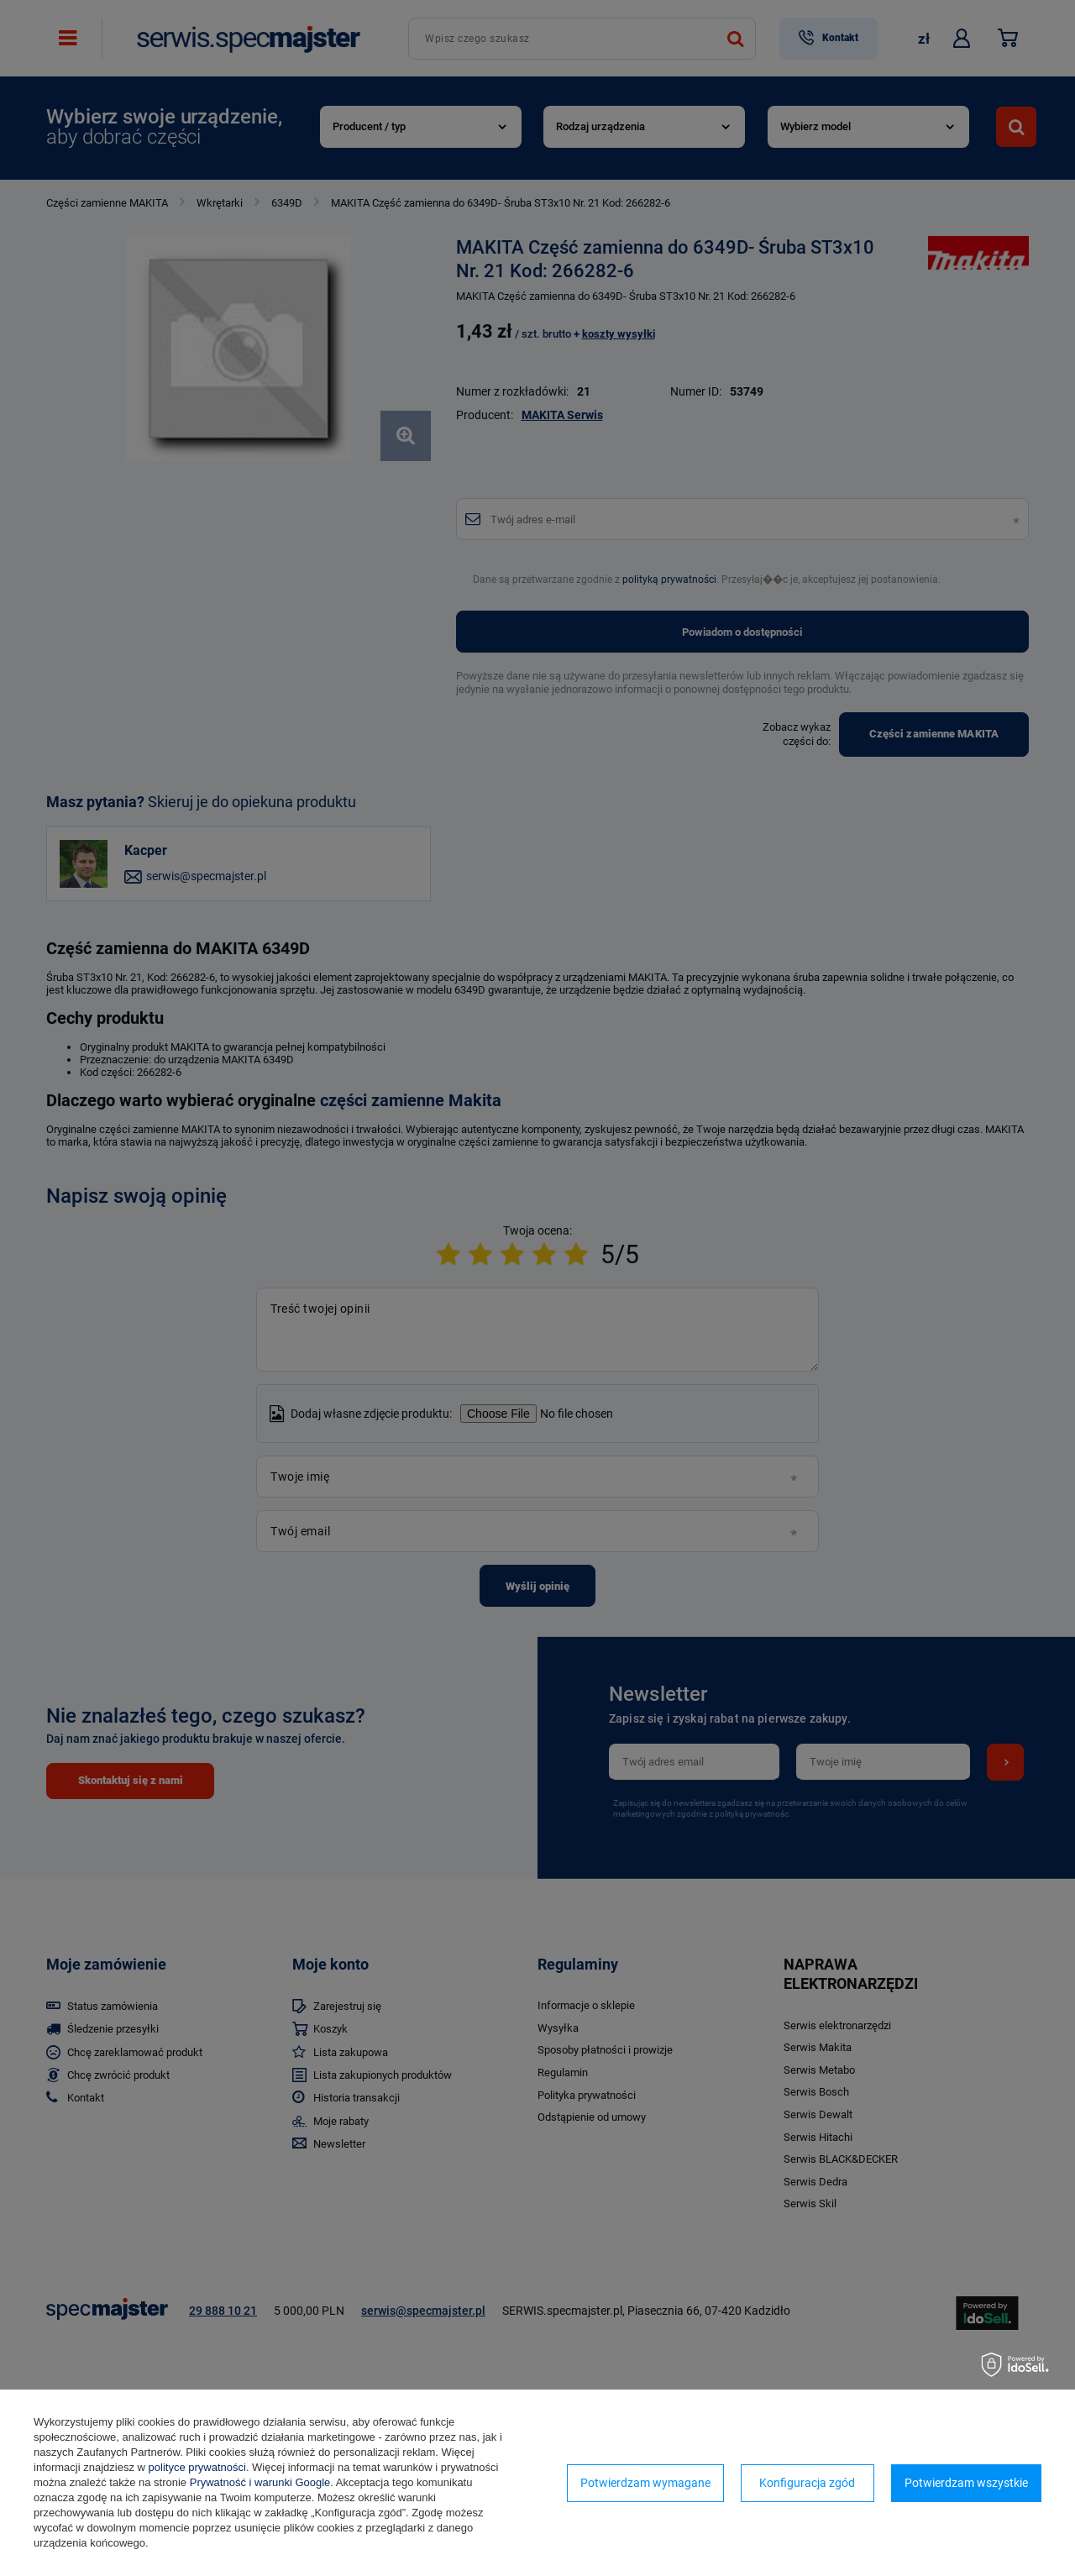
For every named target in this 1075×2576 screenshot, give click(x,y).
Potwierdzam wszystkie (966, 2482)
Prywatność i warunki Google (260, 2482)
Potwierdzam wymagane (645, 2482)
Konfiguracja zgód (807, 2482)
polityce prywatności (197, 2467)
